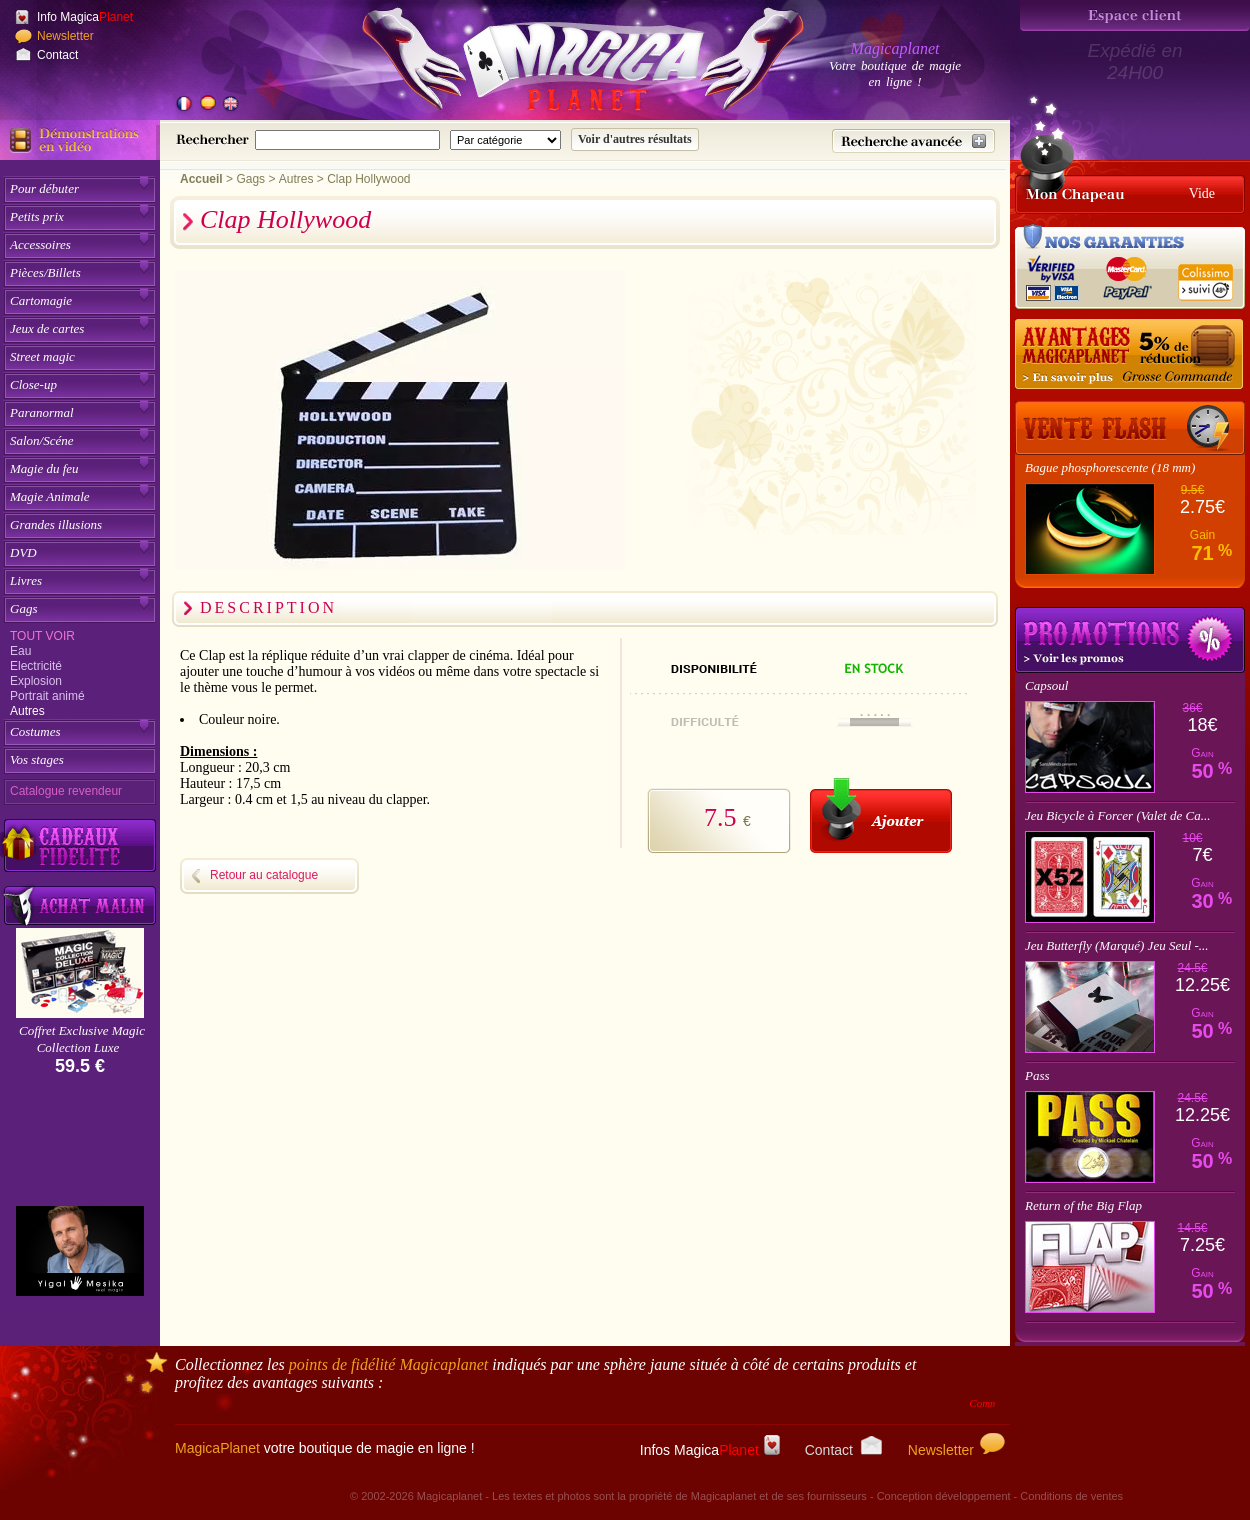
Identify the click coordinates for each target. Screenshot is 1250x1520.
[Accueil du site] (560, 64)
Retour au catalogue (264, 875)
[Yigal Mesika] (80, 1251)
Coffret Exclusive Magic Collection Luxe (82, 1039)
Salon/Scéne (42, 440)
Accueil (201, 179)
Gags (23, 608)
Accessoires (40, 244)
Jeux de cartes (47, 328)
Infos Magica (710, 1450)
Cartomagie (41, 300)
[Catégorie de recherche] (505, 140)
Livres (26, 580)
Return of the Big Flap (1083, 1205)
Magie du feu (44, 468)
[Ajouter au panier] (881, 815)
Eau (20, 651)
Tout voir (42, 636)
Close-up (33, 384)
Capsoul (1046, 685)
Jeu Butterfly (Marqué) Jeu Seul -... (1117, 945)
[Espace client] (1135, 15)
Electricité (36, 666)
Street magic (42, 356)
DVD (23, 552)
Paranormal (42, 412)
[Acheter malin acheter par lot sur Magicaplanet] (80, 905)
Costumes (35, 731)
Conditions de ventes (1071, 1496)
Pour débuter (44, 188)
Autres (27, 711)
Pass (1037, 1075)
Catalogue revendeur (66, 791)
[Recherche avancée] (913, 141)
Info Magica (85, 17)
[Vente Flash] (1130, 428)
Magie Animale (50, 496)
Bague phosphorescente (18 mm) (1110, 467)
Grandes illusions (56, 524)
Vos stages (37, 759)
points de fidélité (389, 1364)
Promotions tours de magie (1130, 640)
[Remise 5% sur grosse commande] (1130, 355)
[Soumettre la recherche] (635, 139)
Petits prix (37, 216)
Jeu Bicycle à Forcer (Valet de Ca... (1117, 815)
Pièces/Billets (45, 272)
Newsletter (65, 36)
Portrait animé (47, 696)
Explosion (36, 681)
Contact (57, 55)
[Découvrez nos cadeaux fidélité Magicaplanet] (80, 846)
